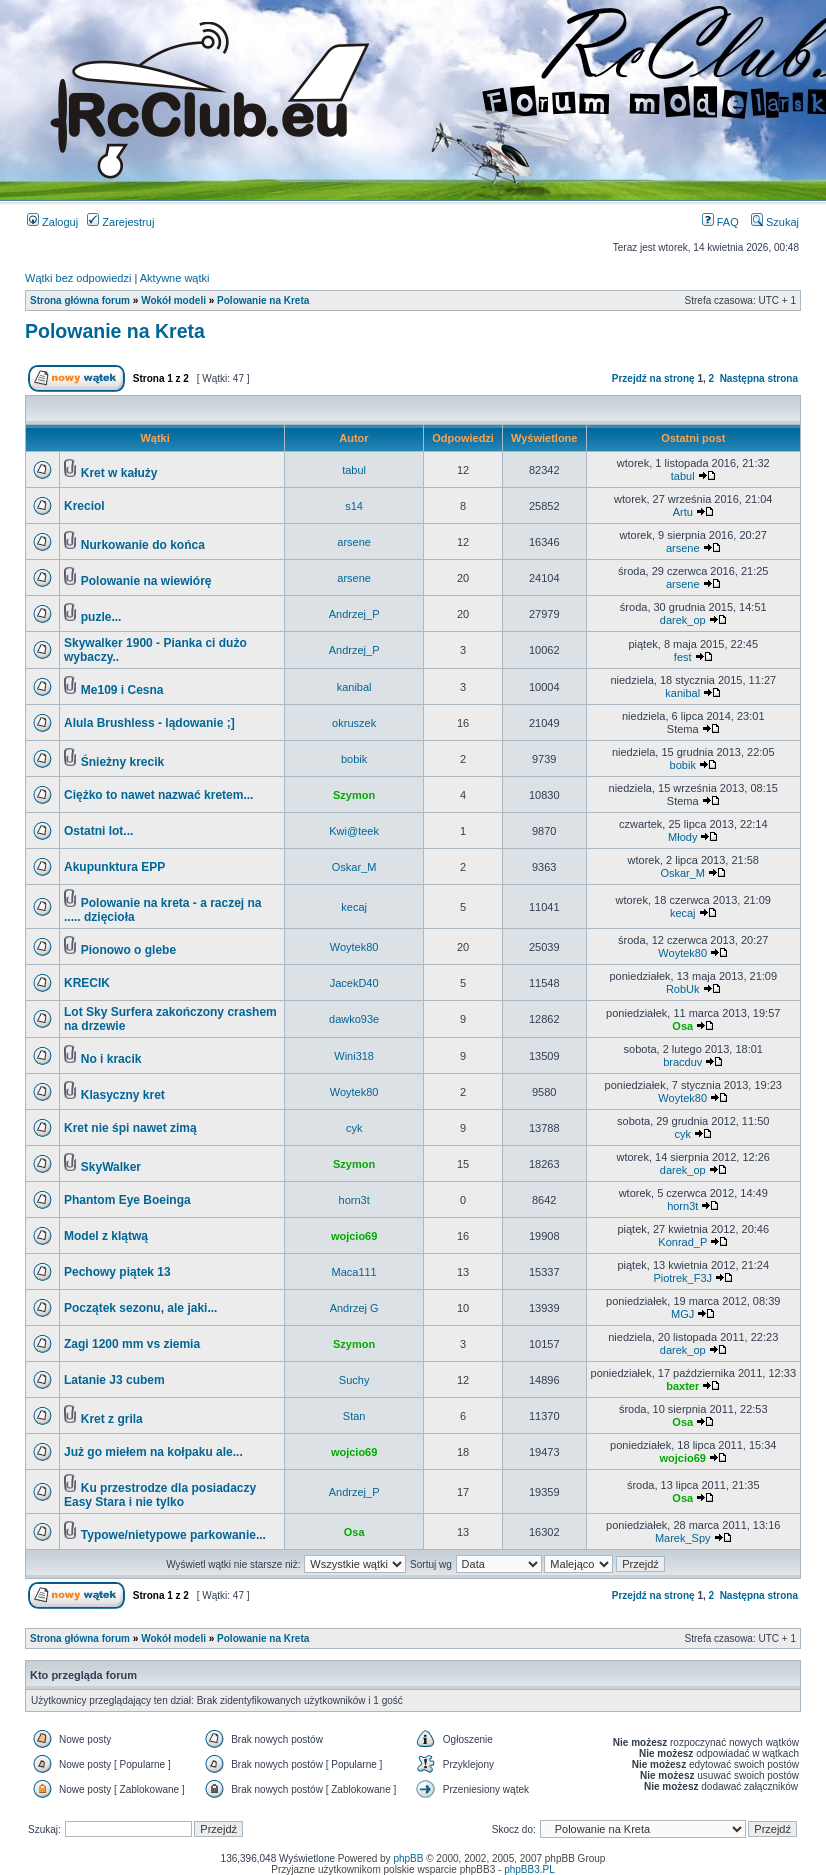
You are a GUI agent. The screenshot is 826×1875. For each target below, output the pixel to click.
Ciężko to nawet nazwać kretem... (158, 795)
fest (683, 657)
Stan (354, 1416)
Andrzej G (354, 1308)
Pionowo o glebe (128, 950)
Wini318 (354, 1056)
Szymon (354, 795)
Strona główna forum (80, 300)
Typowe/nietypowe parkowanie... (173, 1535)
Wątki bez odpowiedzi (78, 278)
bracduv (682, 1062)
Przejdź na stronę (653, 378)
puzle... (101, 617)
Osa (682, 1026)
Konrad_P (682, 1242)
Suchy (354, 1380)
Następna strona (759, 378)
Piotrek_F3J (682, 1278)
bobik (354, 759)
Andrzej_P (354, 614)
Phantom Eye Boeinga (127, 1200)
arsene (354, 542)
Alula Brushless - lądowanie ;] (149, 723)
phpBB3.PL (529, 1869)
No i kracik (111, 1059)
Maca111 (353, 1272)
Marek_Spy (683, 1538)
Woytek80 (354, 947)
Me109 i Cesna (122, 690)
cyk (354, 1128)
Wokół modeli (173, 300)
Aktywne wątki (175, 278)
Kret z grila (112, 1419)
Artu (683, 512)
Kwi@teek (354, 831)
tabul (354, 470)
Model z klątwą (106, 1236)
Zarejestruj (120, 222)
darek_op (683, 620)
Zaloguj (52, 222)
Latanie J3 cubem (114, 1380)
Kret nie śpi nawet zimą (130, 1128)
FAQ (720, 222)
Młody (682, 837)
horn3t (354, 1200)
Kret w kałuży (119, 473)
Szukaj (775, 222)
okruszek (354, 723)
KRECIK (87, 983)
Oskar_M (354, 867)
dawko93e (354, 1019)
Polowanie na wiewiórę (146, 581)
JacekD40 (354, 983)
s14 (354, 506)
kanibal (354, 687)
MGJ (682, 1314)
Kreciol (84, 506)
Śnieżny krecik (122, 762)
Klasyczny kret (123, 1095)
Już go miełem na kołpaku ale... (153, 1452)
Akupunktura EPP (114, 867)
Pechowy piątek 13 (117, 1272)
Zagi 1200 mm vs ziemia (132, 1344)
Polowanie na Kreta (263, 300)
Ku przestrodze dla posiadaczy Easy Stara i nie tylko (160, 1495)
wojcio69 (354, 1236)
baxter (682, 1386)
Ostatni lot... (98, 831)
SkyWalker (111, 1167)
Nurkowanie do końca (143, 545)
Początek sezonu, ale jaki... (140, 1308)
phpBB (408, 1858)
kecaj (354, 907)
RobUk (683, 989)
